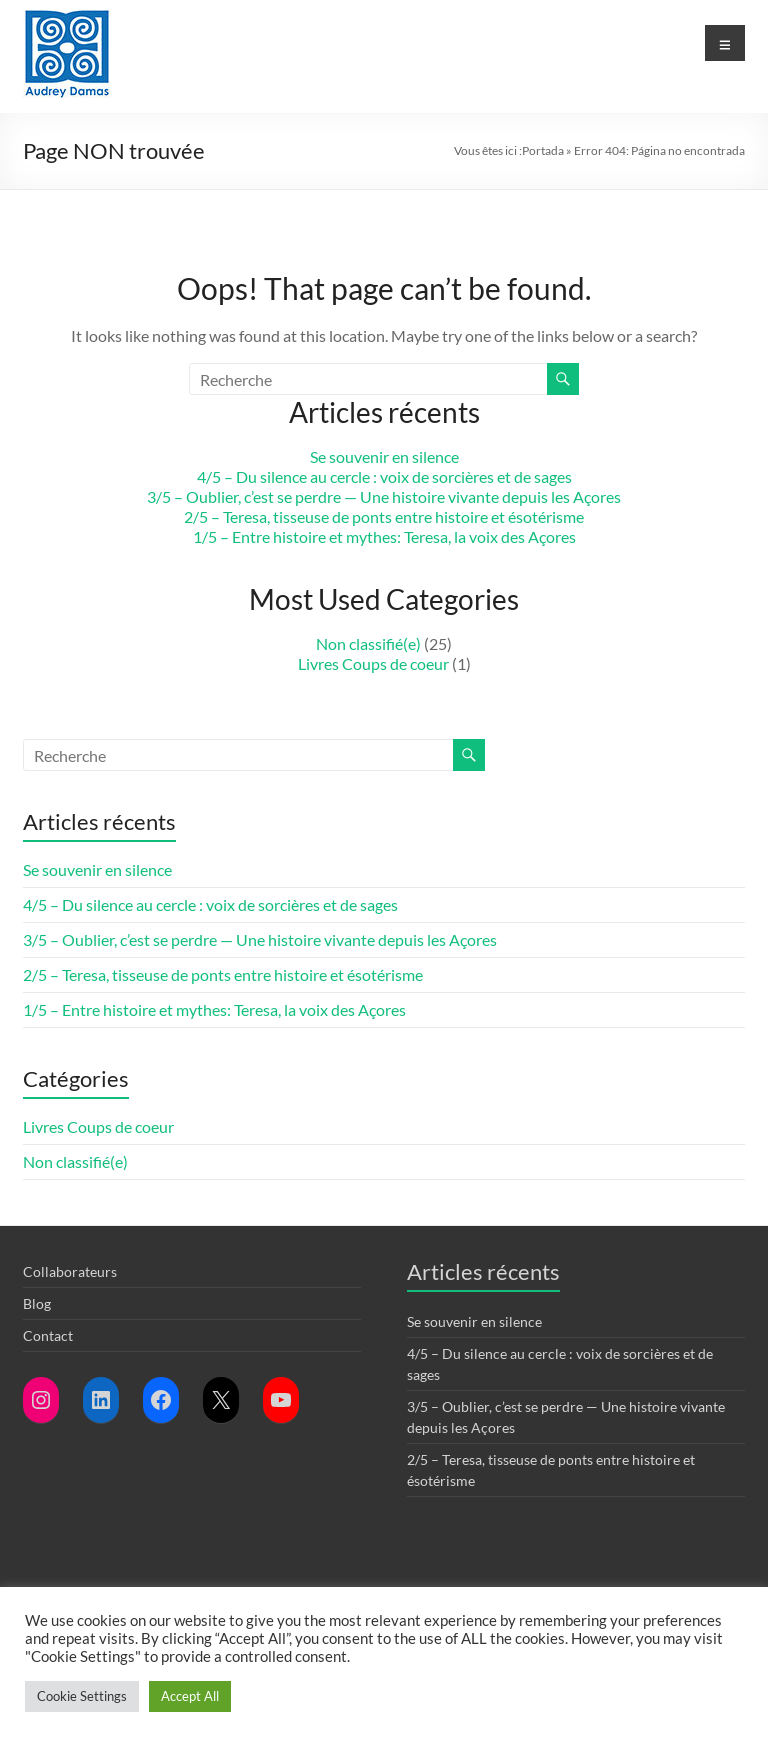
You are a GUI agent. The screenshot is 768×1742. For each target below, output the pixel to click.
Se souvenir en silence (384, 456)
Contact (48, 1335)
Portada (543, 150)
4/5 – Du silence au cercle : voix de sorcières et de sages (384, 476)
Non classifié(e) (368, 643)
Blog (37, 1303)
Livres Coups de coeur (373, 663)
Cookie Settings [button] (82, 1696)
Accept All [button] (190, 1696)
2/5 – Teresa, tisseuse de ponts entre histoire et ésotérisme (384, 516)
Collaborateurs (70, 1271)
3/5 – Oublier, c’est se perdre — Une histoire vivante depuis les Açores (384, 496)
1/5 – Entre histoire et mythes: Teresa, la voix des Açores (384, 536)
